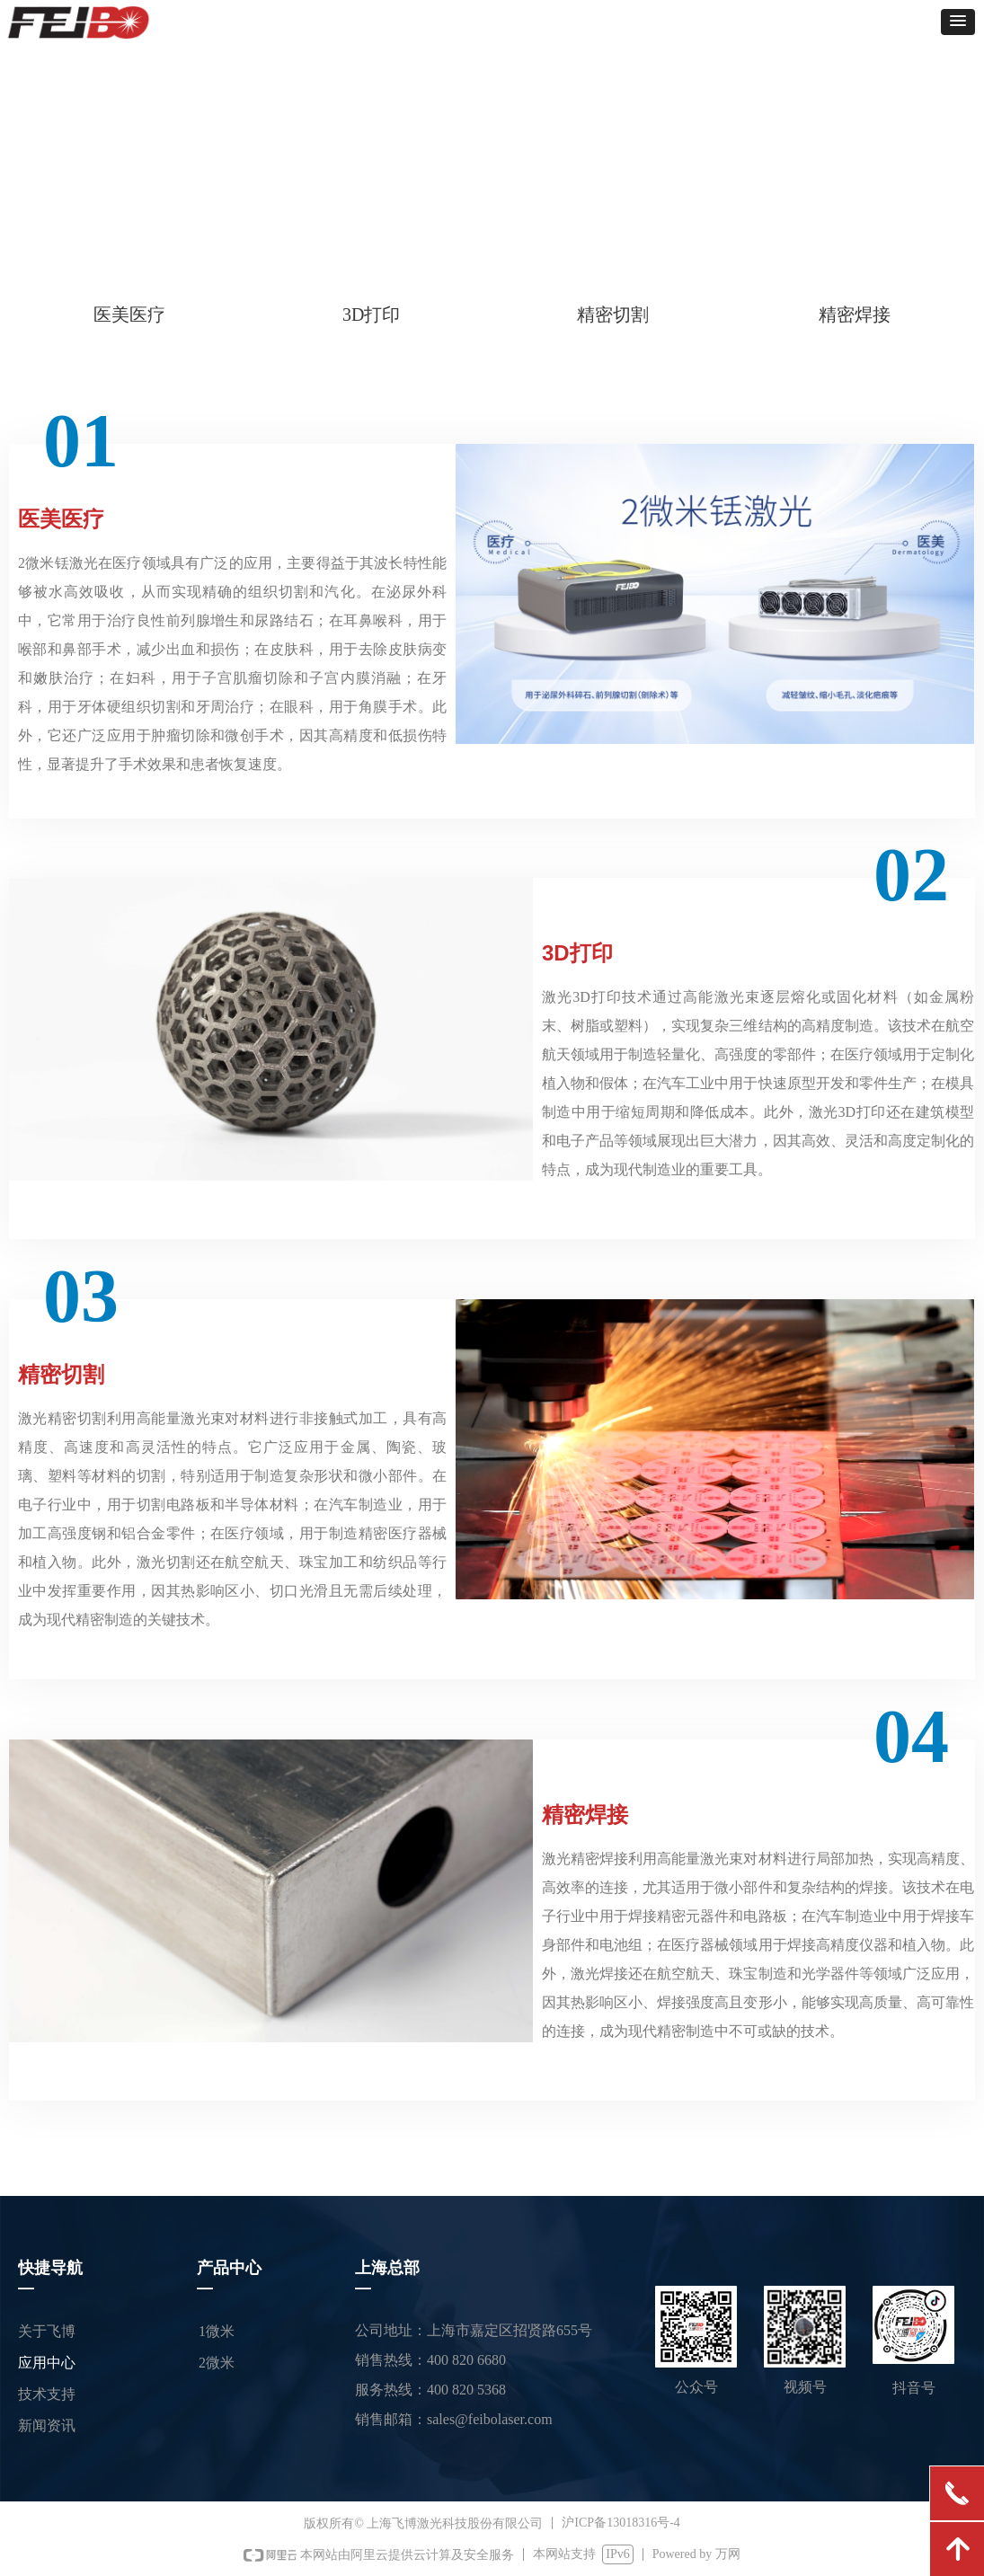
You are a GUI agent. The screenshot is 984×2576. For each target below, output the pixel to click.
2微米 (217, 2362)
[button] (958, 22)
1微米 (217, 2331)
